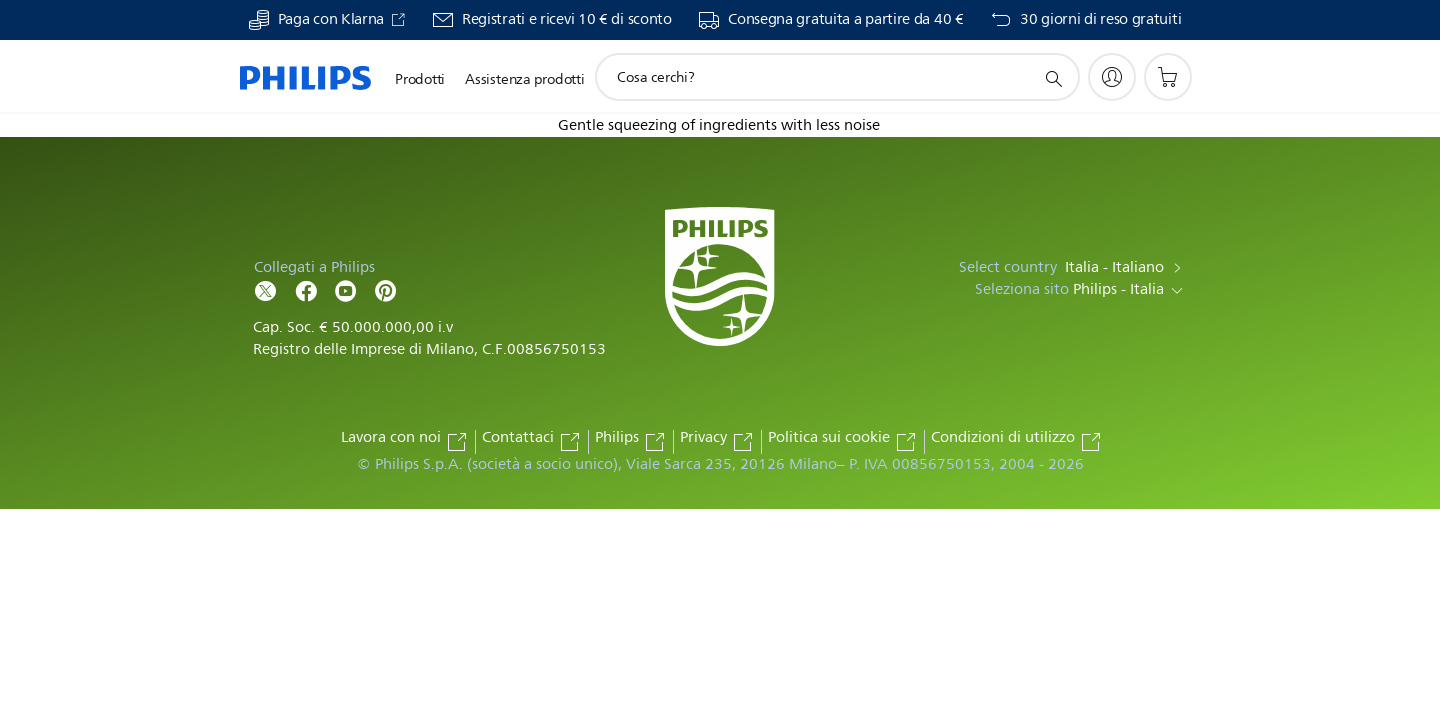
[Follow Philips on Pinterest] (386, 289)
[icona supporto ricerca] (1053, 78)
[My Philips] (1112, 77)
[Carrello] (1168, 77)
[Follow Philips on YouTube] (346, 289)
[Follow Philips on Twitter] (266, 289)
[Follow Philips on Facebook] (306, 289)
